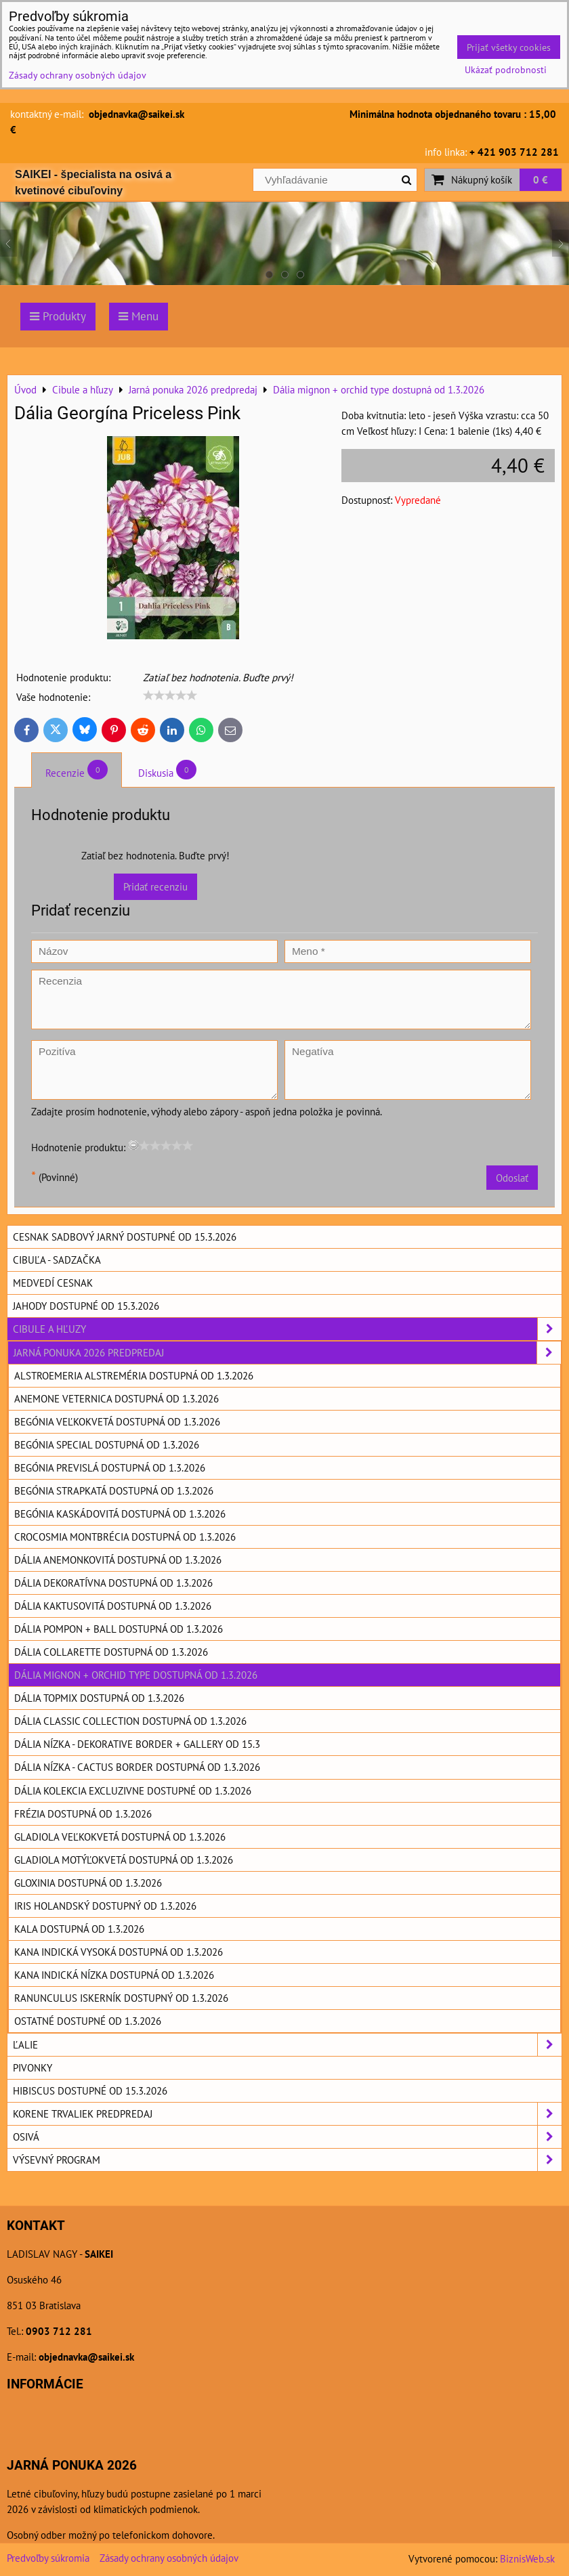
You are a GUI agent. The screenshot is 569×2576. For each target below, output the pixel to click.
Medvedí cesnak (53, 1282)
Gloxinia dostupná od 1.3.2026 (88, 1882)
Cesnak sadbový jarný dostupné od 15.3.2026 (124, 1236)
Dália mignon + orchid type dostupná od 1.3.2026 (135, 1674)
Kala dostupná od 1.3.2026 (79, 1928)
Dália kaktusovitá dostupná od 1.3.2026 (112, 1605)
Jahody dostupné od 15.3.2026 (86, 1305)
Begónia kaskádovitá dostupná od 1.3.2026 (120, 1513)
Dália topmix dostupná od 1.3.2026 (99, 1697)
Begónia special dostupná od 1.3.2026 (106, 1444)
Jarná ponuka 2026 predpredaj (287, 1352)
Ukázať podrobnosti (506, 69)
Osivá (287, 2137)
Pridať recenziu (155, 886)
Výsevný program (287, 2160)
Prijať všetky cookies (509, 47)
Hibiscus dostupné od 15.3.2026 (90, 2090)
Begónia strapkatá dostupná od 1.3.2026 (113, 1490)
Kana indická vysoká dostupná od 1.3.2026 (118, 1951)
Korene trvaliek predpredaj (287, 2114)
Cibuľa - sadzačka (57, 1259)
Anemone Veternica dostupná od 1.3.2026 (116, 1398)
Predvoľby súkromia (48, 2557)
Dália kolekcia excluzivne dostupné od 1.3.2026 (132, 1790)
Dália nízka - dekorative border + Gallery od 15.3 (137, 1744)
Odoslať (512, 1177)
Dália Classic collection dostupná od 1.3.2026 (130, 1720)
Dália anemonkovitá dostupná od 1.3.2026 (118, 1559)
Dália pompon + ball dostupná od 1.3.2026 (118, 1628)
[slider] (170, 695)
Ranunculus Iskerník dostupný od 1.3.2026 (121, 1997)
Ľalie (287, 2045)
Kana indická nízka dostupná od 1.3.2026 (114, 1974)
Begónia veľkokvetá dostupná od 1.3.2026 (117, 1421)
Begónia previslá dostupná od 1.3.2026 (109, 1467)
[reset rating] (133, 1145)
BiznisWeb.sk (527, 2558)
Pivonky (32, 2067)
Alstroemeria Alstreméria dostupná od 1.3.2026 (133, 1375)
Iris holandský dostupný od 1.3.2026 (105, 1905)
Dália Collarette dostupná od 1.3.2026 (111, 1651)
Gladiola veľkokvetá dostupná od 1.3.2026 (120, 1836)
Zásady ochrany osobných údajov (169, 2557)
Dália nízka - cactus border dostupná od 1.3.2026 (137, 1767)
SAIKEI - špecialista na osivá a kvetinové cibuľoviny (93, 182)
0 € (540, 179)
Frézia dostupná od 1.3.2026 (83, 1813)
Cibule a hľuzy (287, 1329)
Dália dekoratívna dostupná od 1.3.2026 (113, 1582)
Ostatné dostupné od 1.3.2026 (87, 2020)
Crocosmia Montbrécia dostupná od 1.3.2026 (125, 1536)
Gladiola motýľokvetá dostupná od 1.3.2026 (123, 1859)
